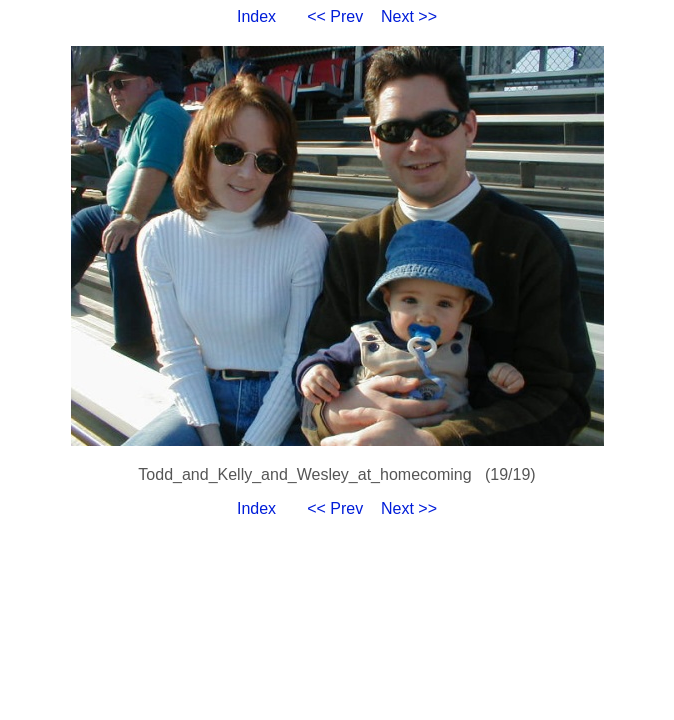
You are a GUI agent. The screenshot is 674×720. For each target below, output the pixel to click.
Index (256, 16)
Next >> (409, 16)
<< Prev (335, 16)
